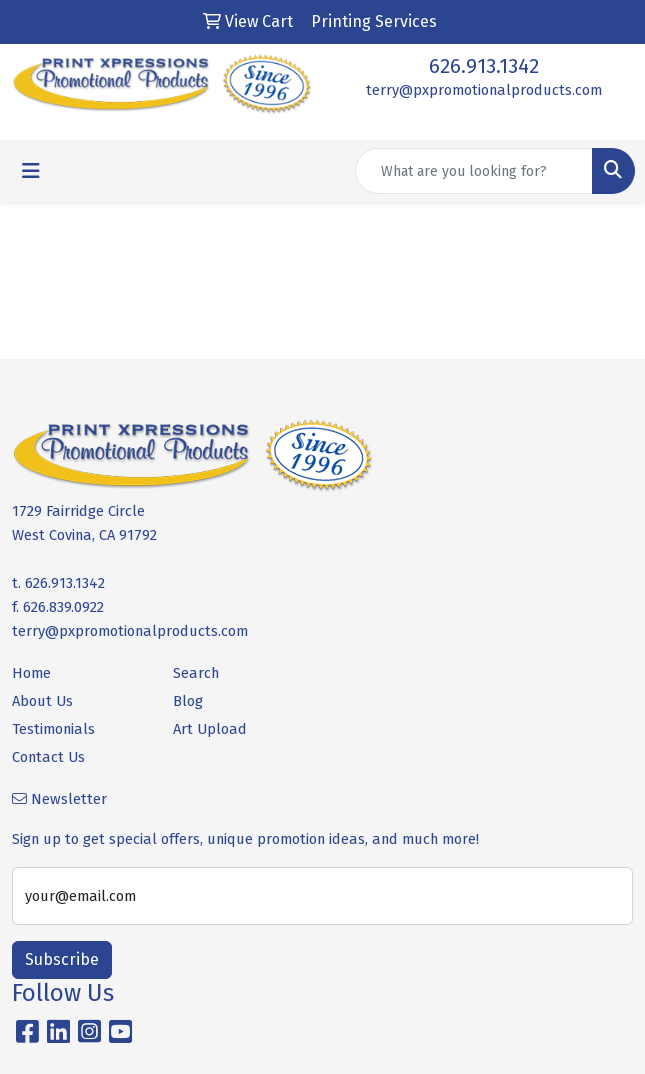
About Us (42, 701)
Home (31, 673)
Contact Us (48, 757)
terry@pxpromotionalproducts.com (484, 90)
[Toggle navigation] (31, 171)
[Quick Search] (474, 171)
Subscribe (62, 959)
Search (196, 673)
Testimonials (53, 729)
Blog (188, 701)
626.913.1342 (484, 66)
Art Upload (210, 729)
